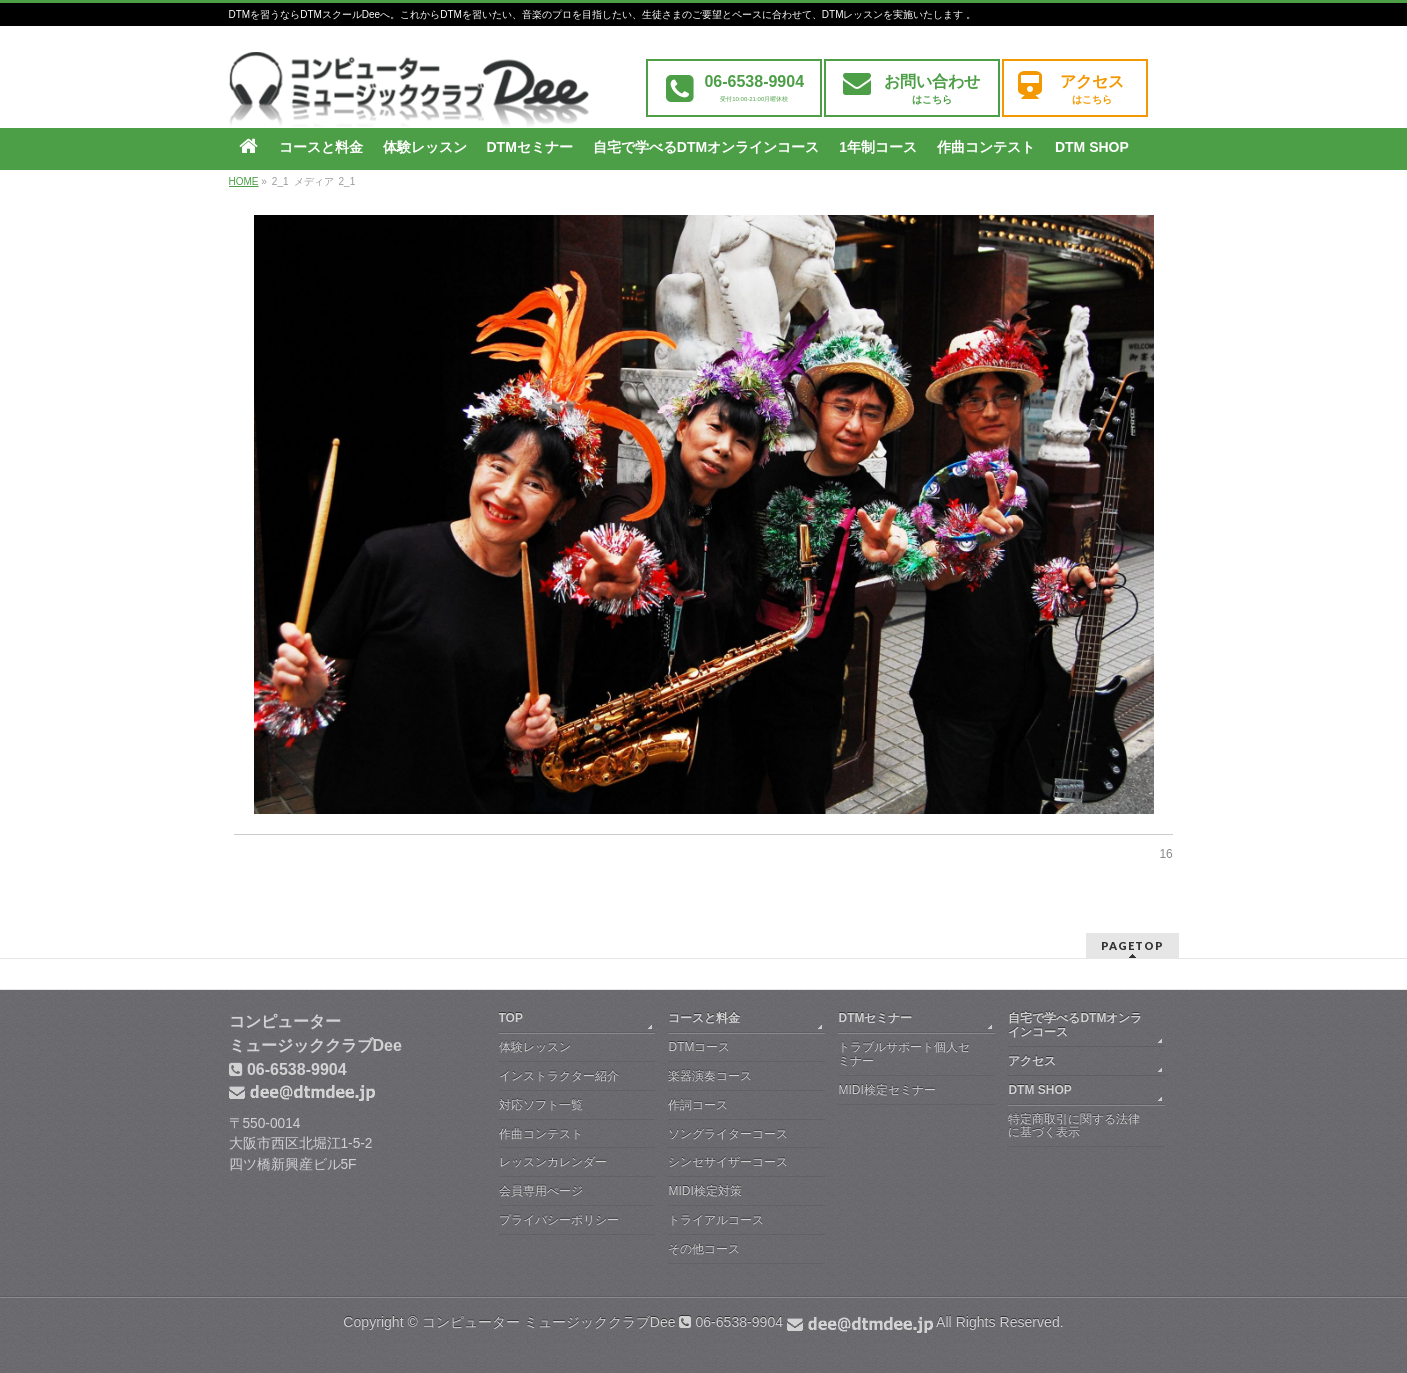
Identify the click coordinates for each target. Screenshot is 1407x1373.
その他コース (704, 1249)
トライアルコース (716, 1220)
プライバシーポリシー (559, 1220)
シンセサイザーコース (728, 1162)
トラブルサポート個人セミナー (904, 1054)
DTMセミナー (875, 1018)
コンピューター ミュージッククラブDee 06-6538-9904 (677, 1322)
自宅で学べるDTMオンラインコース (1075, 1025)
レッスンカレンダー (553, 1162)
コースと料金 (704, 1018)
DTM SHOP (1039, 1090)
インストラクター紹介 (559, 1076)
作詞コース (698, 1105)
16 (1165, 854)
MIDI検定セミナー (886, 1090)
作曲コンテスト (541, 1134)
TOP (511, 1018)
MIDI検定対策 (704, 1191)
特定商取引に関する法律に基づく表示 (1074, 1126)
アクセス (1032, 1061)
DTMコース (699, 1047)
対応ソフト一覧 (541, 1105)
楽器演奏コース (710, 1076)
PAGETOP (1132, 945)
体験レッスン (535, 1047)
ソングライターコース (728, 1134)
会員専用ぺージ (541, 1191)
